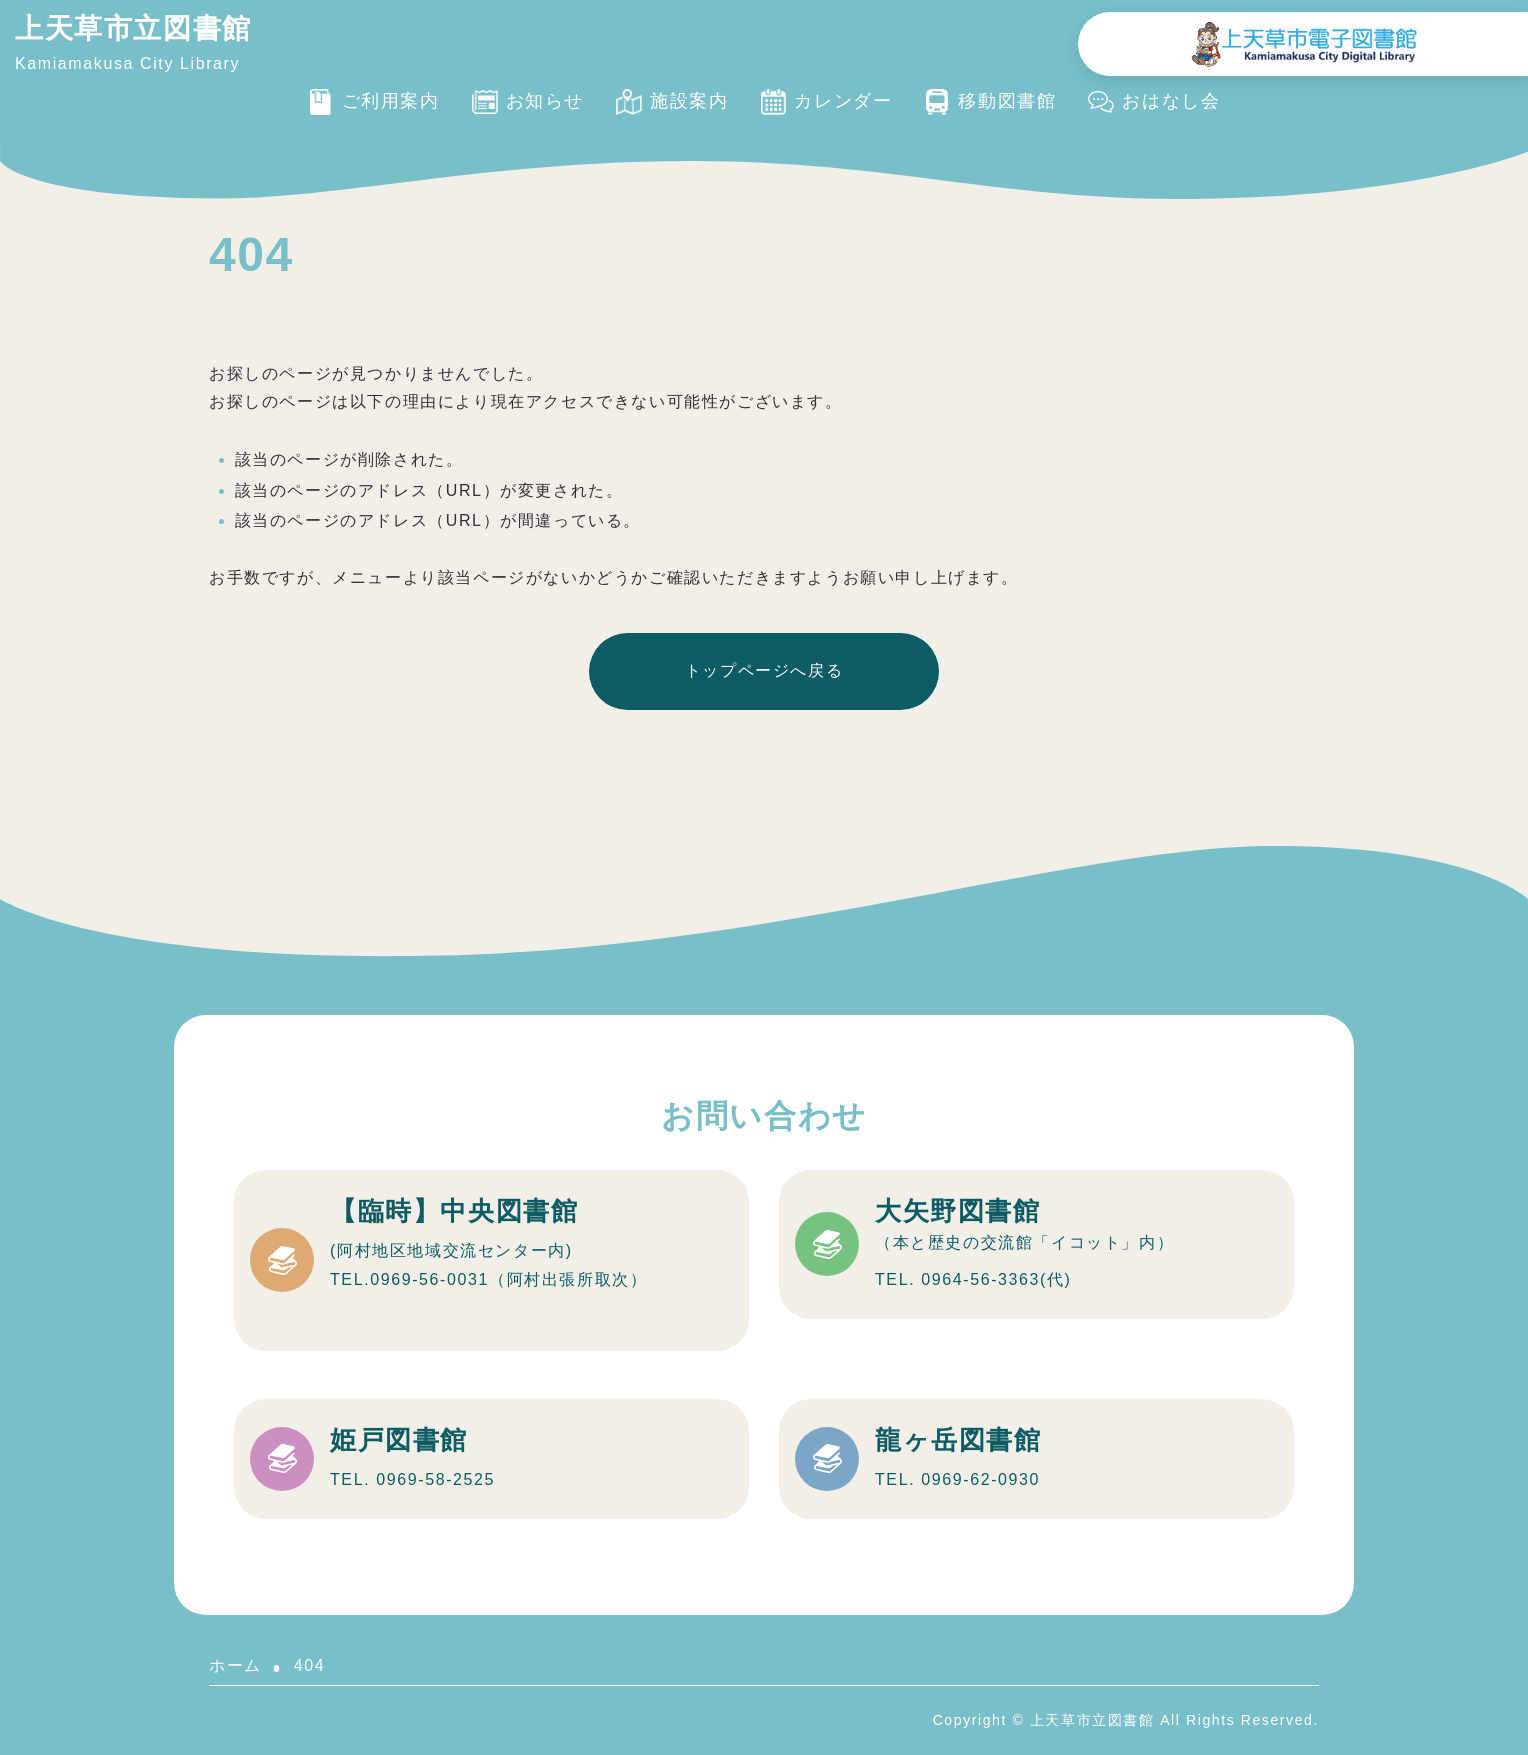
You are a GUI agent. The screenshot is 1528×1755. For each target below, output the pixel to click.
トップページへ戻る (764, 670)
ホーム (235, 1665)
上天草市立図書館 (133, 28)
